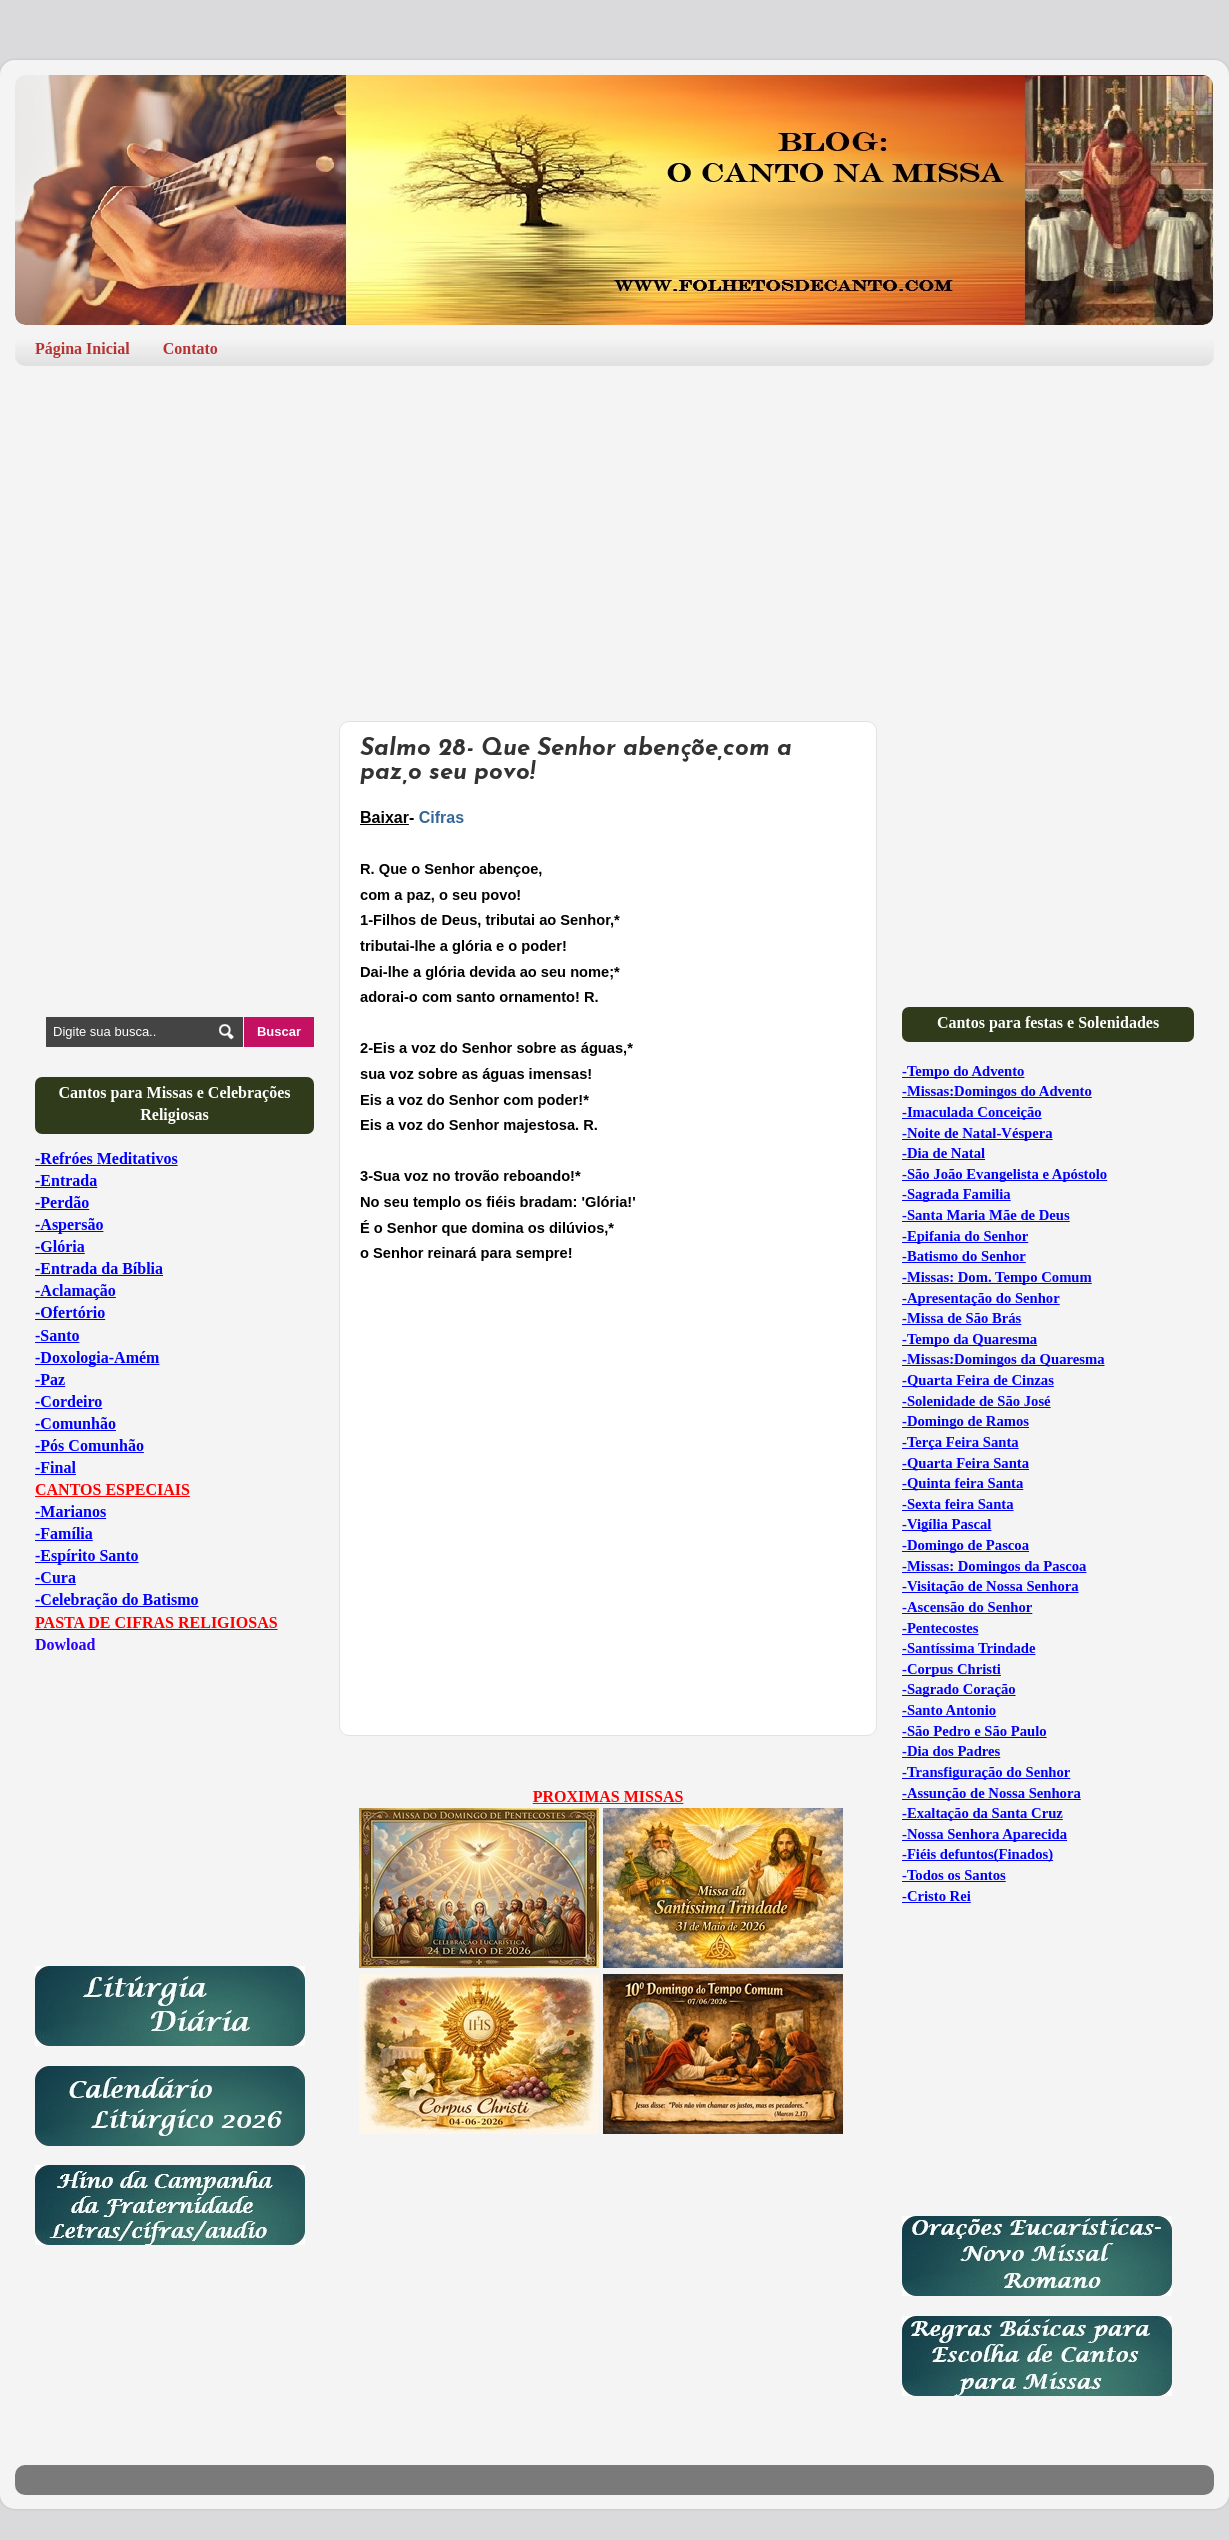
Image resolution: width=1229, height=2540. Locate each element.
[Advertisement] (614, 536)
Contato (190, 348)
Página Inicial (82, 348)
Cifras (441, 817)
